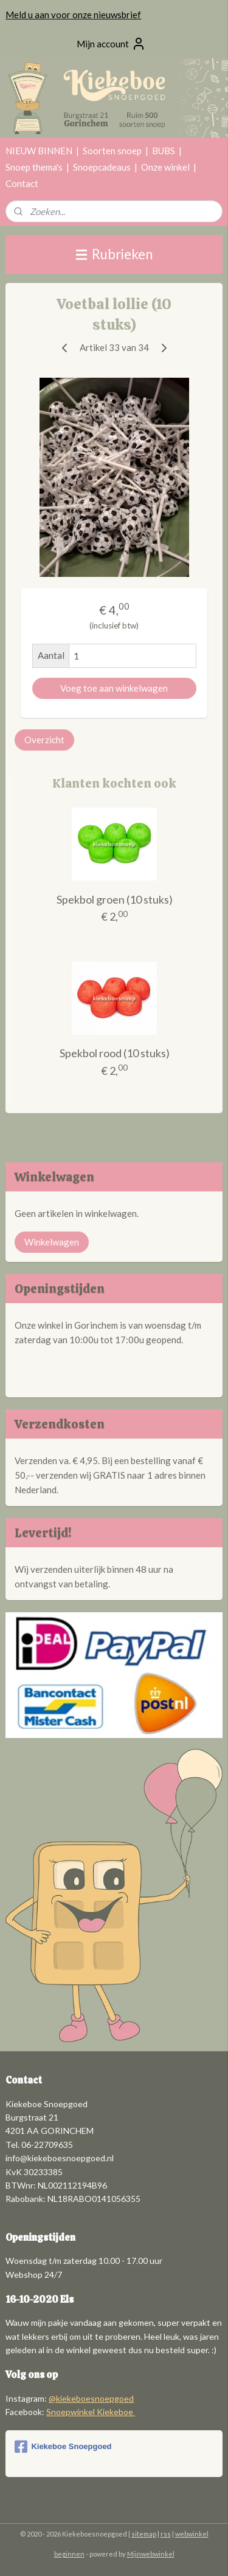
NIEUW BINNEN (38, 150)
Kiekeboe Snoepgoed (63, 2446)
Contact (21, 183)
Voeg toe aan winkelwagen (114, 688)
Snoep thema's (34, 167)
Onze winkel (165, 167)
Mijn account (111, 43)
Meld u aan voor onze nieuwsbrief (73, 14)
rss (166, 2534)
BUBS (163, 150)
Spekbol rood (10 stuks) (115, 1053)
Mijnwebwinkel (150, 2554)
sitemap (143, 2534)
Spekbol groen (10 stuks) (115, 899)
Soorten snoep (112, 150)
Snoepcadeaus (102, 167)
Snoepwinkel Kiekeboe (90, 2412)
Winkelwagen (51, 1241)
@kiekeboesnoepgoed (91, 2398)
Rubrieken (114, 254)
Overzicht (44, 739)
